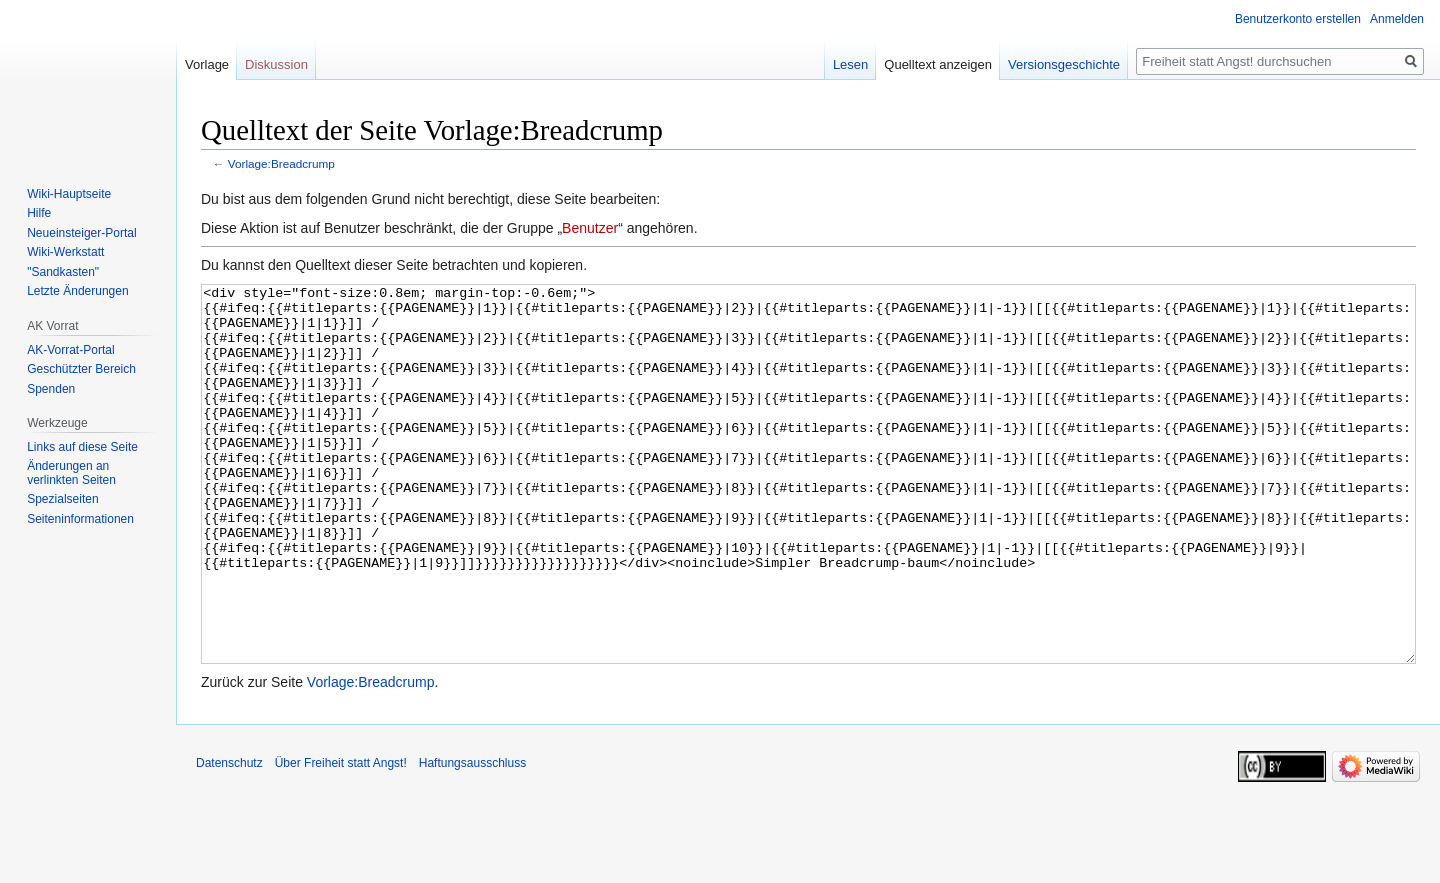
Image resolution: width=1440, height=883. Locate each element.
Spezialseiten (62, 499)
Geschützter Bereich (81, 369)
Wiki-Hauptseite (69, 194)
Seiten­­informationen (80, 519)
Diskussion (276, 64)
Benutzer (590, 228)
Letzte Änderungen (77, 291)
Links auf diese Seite (82, 447)
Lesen (850, 64)
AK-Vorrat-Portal (70, 350)
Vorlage (207, 64)
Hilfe (39, 213)
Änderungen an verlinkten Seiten (71, 473)
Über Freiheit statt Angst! (341, 838)
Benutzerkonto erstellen (1298, 19)
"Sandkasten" (63, 272)
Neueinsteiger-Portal (81, 233)
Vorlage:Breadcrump (281, 163)
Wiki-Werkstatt (65, 252)
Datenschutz (229, 838)
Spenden (51, 389)
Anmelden (1397, 19)
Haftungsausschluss (472, 838)
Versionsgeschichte (1064, 64)
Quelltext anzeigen (938, 64)
